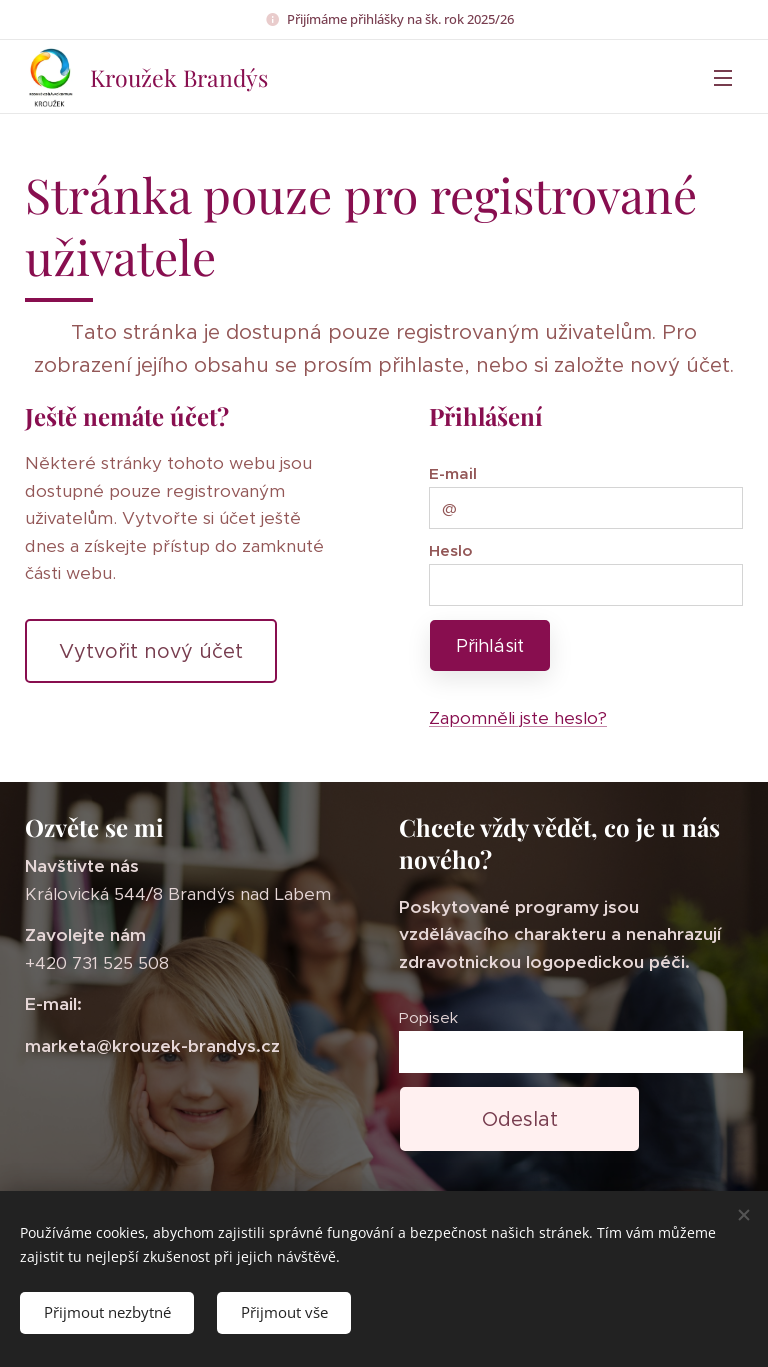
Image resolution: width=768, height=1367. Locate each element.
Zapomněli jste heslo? (518, 718)
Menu (723, 78)
